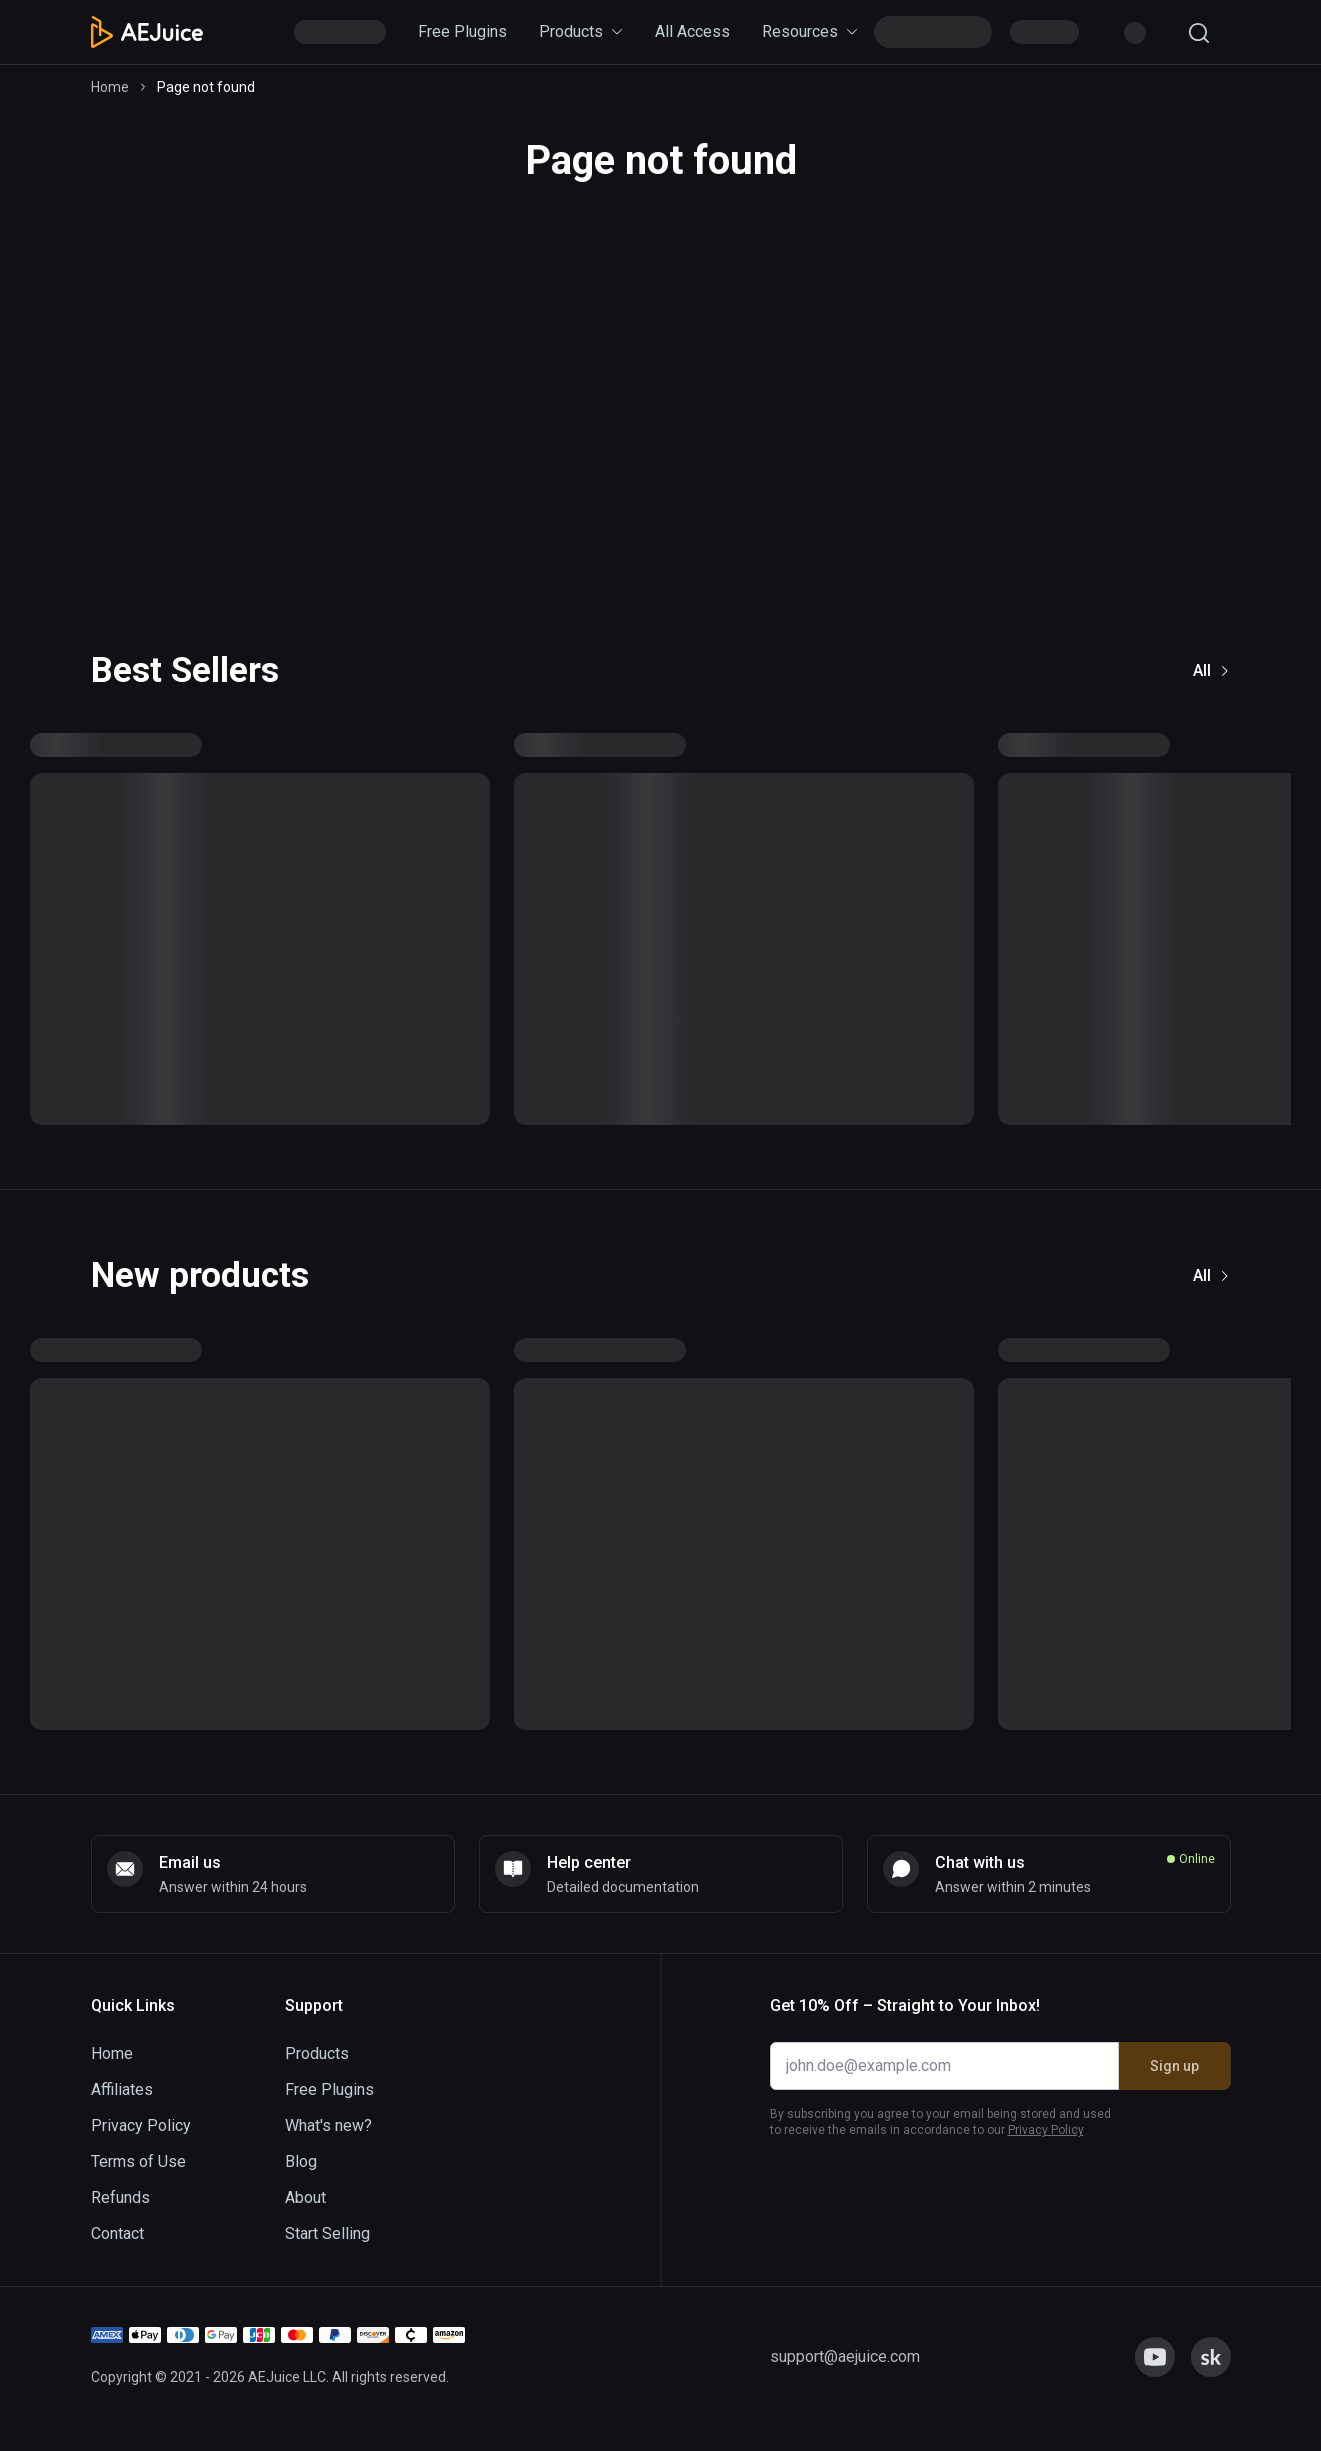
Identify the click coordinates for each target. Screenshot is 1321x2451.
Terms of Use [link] (138, 2161)
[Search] (1199, 32)
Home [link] (110, 87)
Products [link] (581, 31)
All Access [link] (692, 31)
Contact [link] (117, 2233)
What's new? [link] (328, 2125)
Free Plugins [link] (462, 31)
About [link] (305, 2197)
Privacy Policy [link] (141, 2125)
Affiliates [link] (122, 2089)
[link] (273, 1874)
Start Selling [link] (327, 2233)
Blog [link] (301, 2161)
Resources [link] (810, 31)
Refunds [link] (120, 2197)
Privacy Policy (1046, 2130)
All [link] (1212, 670)
